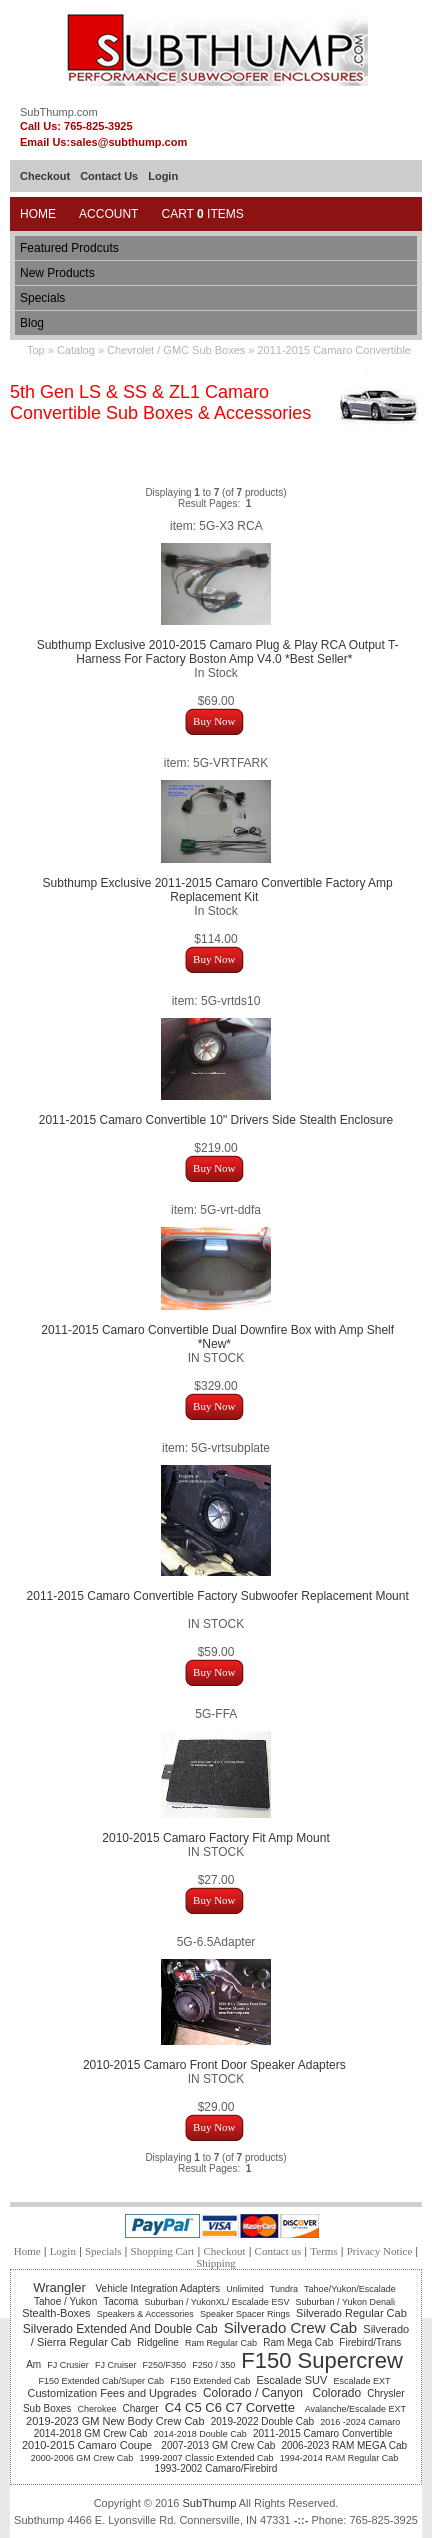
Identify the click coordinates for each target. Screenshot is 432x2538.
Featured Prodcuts (69, 248)
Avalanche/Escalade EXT (355, 2409)
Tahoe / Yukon (65, 2301)
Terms (323, 2251)
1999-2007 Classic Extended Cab (206, 2458)
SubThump (209, 2503)
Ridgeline (158, 2342)
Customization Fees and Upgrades (111, 2393)
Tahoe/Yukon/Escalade (350, 2289)
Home (38, 214)
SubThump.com (59, 112)
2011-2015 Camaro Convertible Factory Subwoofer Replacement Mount (218, 1596)
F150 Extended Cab (210, 2381)
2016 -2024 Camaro (361, 2422)
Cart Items (202, 214)
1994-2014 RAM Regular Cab (339, 2458)
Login (163, 176)
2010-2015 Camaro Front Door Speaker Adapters (216, 2065)
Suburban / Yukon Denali (345, 2302)
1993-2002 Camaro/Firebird (216, 2468)
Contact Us (109, 176)
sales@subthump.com (128, 142)
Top (36, 350)
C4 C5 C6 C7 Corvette (232, 2407)
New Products (57, 273)
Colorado (336, 2393)
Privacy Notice (380, 2251)
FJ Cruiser (116, 2365)
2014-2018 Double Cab (200, 2434)
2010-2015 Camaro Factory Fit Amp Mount (215, 1838)
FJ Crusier (68, 2365)
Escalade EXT (361, 2381)
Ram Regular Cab (221, 2343)
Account (108, 214)
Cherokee (96, 2409)
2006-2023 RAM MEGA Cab (344, 2445)
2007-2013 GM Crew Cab (218, 2445)
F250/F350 (165, 2365)
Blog (32, 323)
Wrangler (61, 2287)
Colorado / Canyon (254, 2393)
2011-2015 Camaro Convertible (333, 350)
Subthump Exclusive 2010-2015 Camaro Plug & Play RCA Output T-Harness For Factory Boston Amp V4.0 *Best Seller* (218, 652)
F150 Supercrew (321, 2360)
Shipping (216, 2263)
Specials (42, 298)
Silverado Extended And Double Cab (120, 2329)
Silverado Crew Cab (290, 2327)
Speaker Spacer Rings (245, 2314)
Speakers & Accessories (145, 2314)
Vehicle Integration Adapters (158, 2288)
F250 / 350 (213, 2365)
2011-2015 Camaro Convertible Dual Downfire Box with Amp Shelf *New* (217, 1337)
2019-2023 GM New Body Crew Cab (115, 2421)
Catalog (76, 350)
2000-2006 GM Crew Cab (82, 2458)
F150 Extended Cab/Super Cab (101, 2381)
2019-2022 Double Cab (262, 2421)
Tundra (284, 2289)
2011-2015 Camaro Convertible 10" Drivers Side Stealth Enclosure (216, 1120)
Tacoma (120, 2301)
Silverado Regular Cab (351, 2313)
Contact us (278, 2251)
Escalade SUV (291, 2380)
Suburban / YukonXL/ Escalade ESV (216, 2302)
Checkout (45, 176)
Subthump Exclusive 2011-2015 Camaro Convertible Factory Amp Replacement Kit (218, 890)
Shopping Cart (163, 2251)
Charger (141, 2408)
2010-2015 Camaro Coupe (88, 2445)
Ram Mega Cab (298, 2342)
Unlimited (245, 2289)
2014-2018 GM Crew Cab (91, 2433)
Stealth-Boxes (56, 2313)
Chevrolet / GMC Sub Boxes (176, 350)
